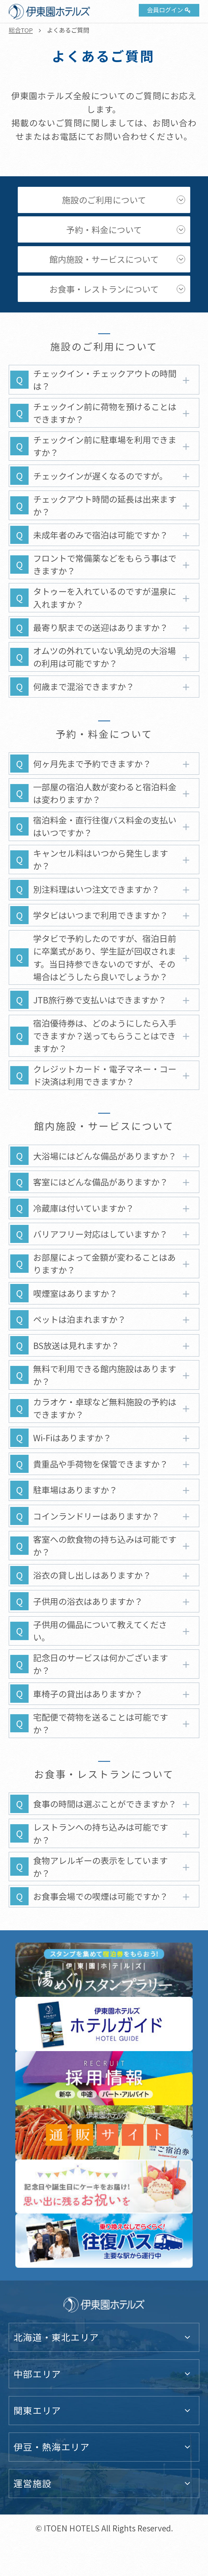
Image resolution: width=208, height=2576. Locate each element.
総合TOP (21, 30)
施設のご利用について (104, 199)
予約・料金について (104, 229)
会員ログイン (165, 9)
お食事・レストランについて (104, 289)
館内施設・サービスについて (104, 259)
